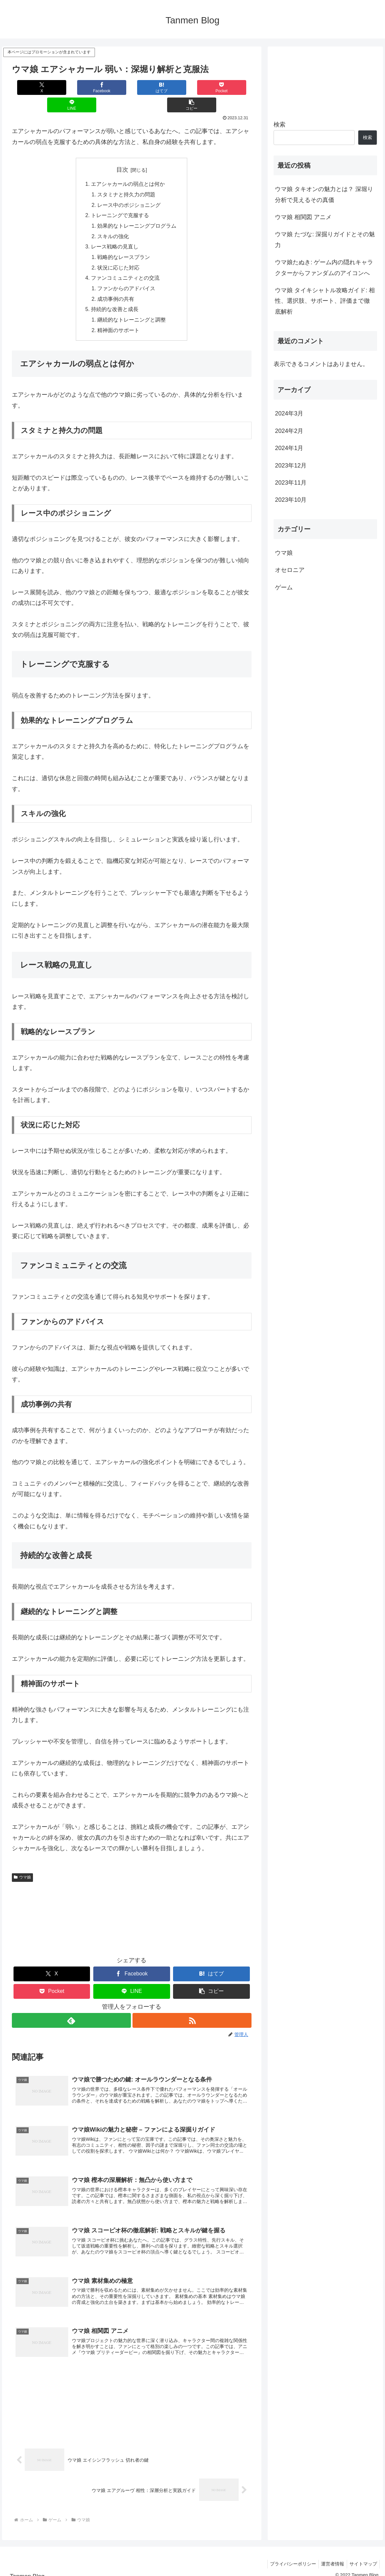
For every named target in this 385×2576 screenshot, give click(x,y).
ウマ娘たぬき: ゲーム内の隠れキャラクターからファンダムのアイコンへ (324, 267)
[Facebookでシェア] (71, 87)
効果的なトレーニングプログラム (137, 209)
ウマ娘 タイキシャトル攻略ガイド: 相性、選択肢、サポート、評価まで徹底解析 (325, 301)
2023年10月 (291, 499)
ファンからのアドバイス (127, 274)
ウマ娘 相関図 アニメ (303, 217)
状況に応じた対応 (119, 252)
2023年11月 (291, 482)
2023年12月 (291, 465)
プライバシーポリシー (288, 2555)
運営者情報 (329, 2555)
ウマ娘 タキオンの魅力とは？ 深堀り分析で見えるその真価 (324, 194)
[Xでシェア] (32, 87)
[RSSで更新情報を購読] (192, 2006)
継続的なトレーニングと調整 (132, 306)
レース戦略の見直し (114, 231)
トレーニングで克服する (120, 199)
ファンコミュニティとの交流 (125, 263)
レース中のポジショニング (129, 188)
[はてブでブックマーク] (112, 87)
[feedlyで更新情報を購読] (71, 2006)
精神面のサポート (119, 316)
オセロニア (290, 570)
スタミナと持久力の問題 (127, 178)
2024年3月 (289, 413)
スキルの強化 (113, 220)
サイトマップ (362, 2555)
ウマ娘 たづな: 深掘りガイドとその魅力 (325, 239)
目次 (122, 152)
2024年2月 (289, 431)
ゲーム (284, 587)
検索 (279, 124)
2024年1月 (289, 448)
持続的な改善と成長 (114, 295)
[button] (231, 87)
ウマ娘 (22, 1863)
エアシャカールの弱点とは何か (128, 167)
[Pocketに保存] (152, 87)
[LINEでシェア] (191, 87)
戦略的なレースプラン (124, 241)
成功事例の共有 (116, 284)
